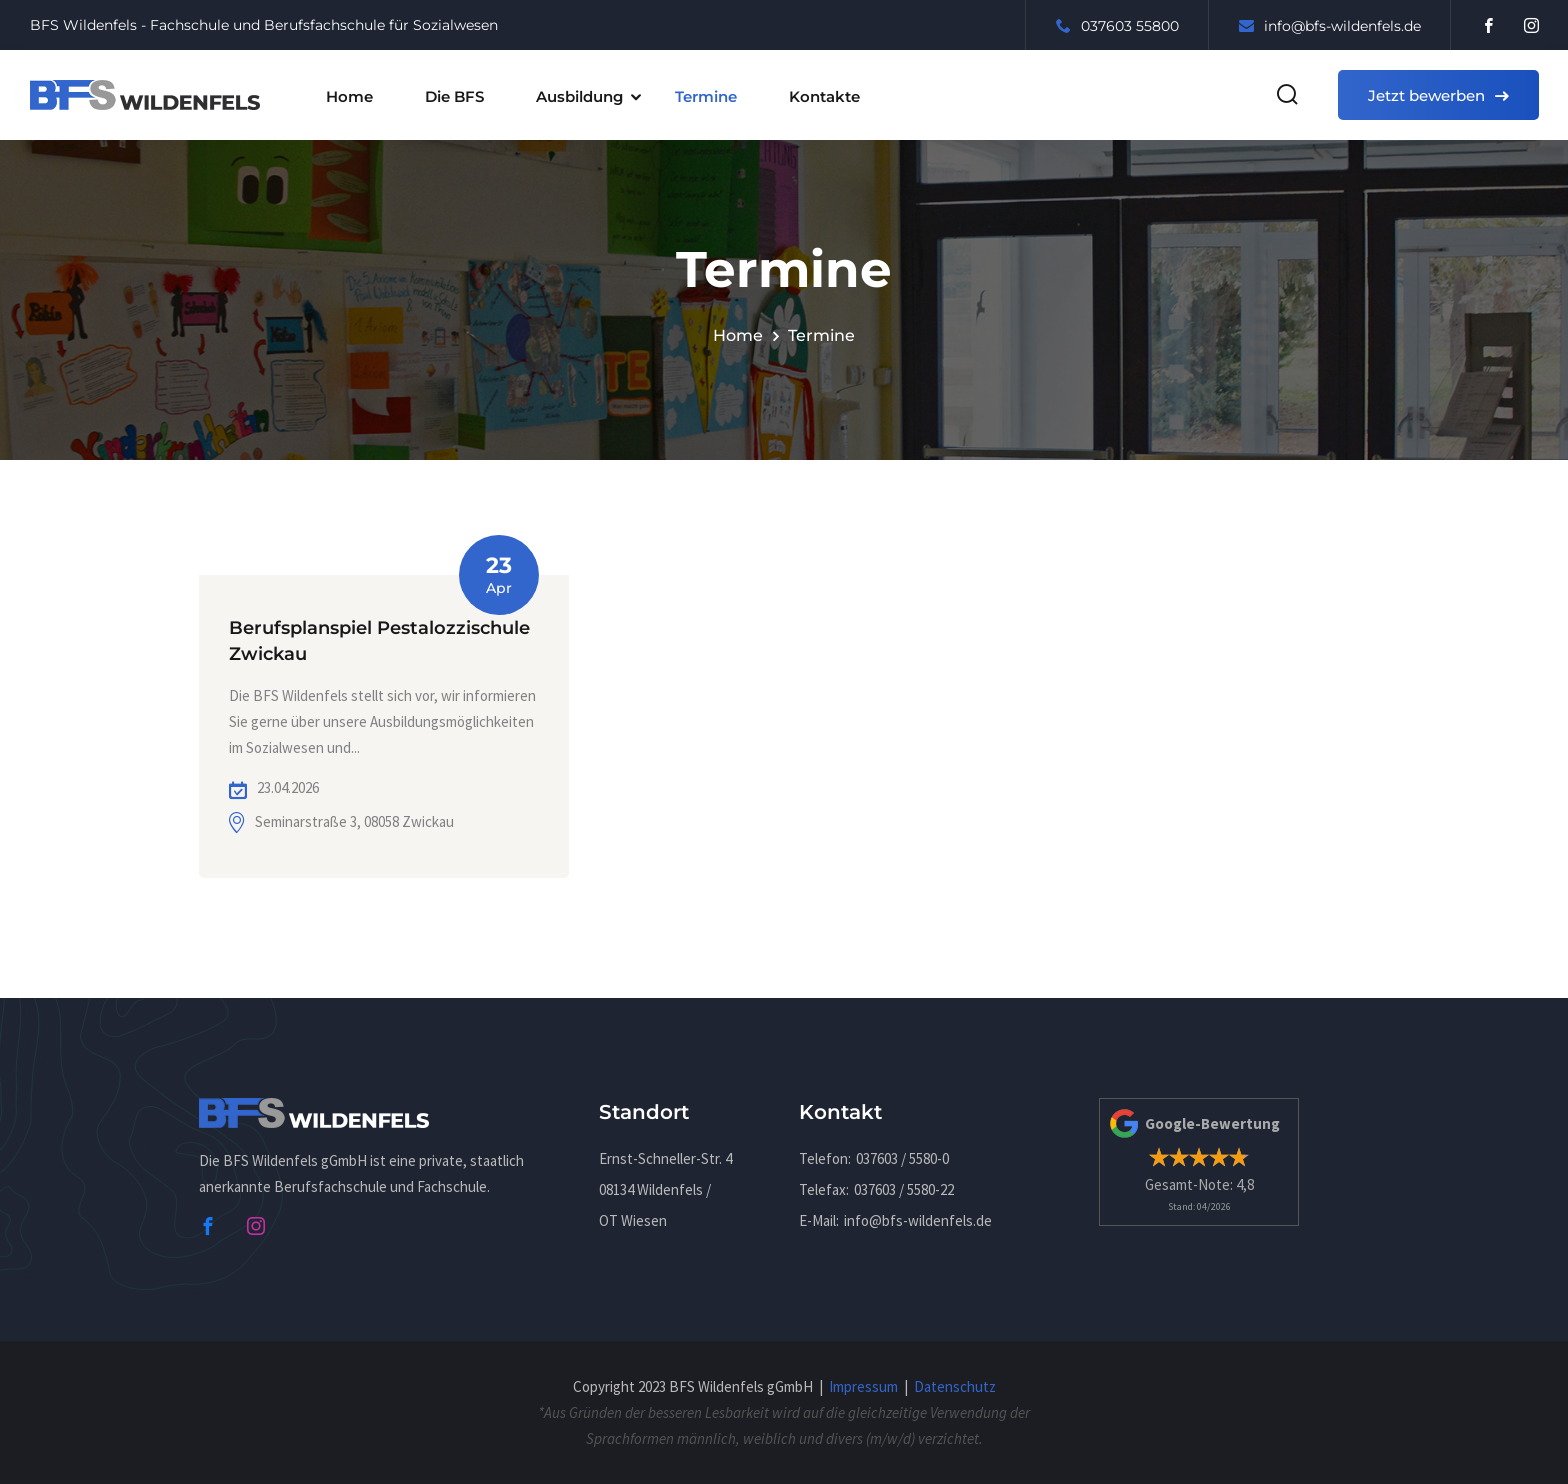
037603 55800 (1117, 26)
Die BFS (454, 96)
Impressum (863, 1386)
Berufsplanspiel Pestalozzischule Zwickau (379, 642)
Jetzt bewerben (1438, 95)
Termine (706, 96)
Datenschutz (955, 1386)
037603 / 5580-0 (902, 1158)
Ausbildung (579, 96)
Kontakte (824, 96)
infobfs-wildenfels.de (1330, 26)
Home (349, 96)
